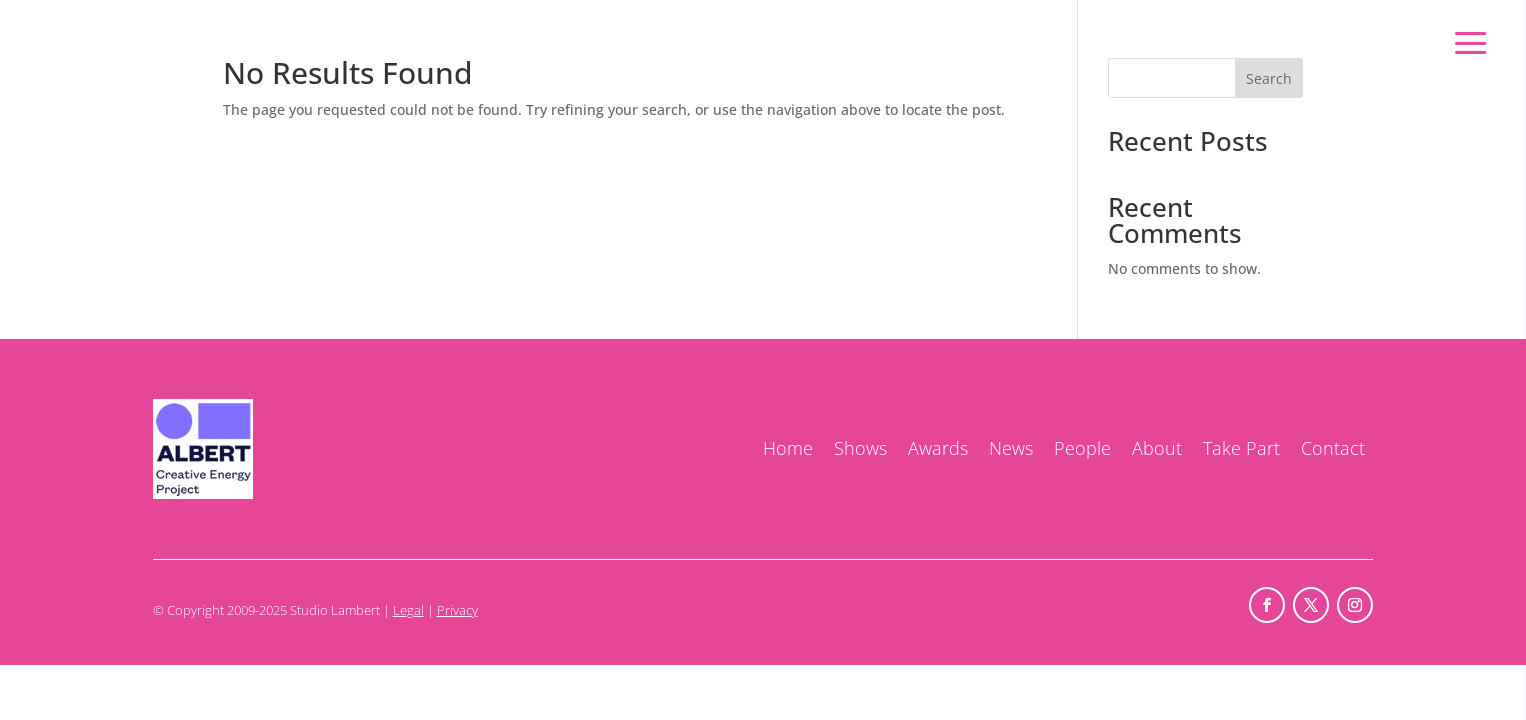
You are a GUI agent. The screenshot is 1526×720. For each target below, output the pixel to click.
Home (788, 448)
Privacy (457, 610)
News (1011, 448)
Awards (938, 448)
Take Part (1241, 448)
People (1082, 448)
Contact (1333, 448)
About (1157, 448)
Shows (860, 448)
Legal (408, 610)
